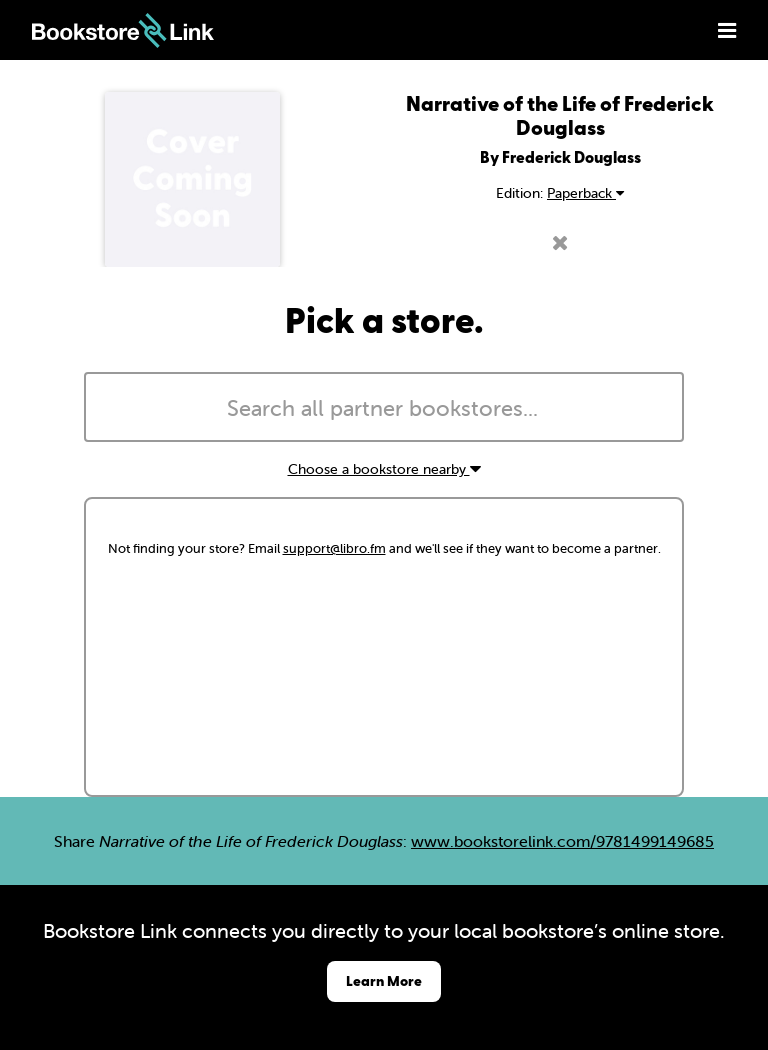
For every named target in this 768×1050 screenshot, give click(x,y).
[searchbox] (384, 409)
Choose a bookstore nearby (384, 469)
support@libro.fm (334, 548)
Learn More (384, 980)
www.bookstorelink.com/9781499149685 (562, 841)
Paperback (585, 193)
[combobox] (384, 407)
